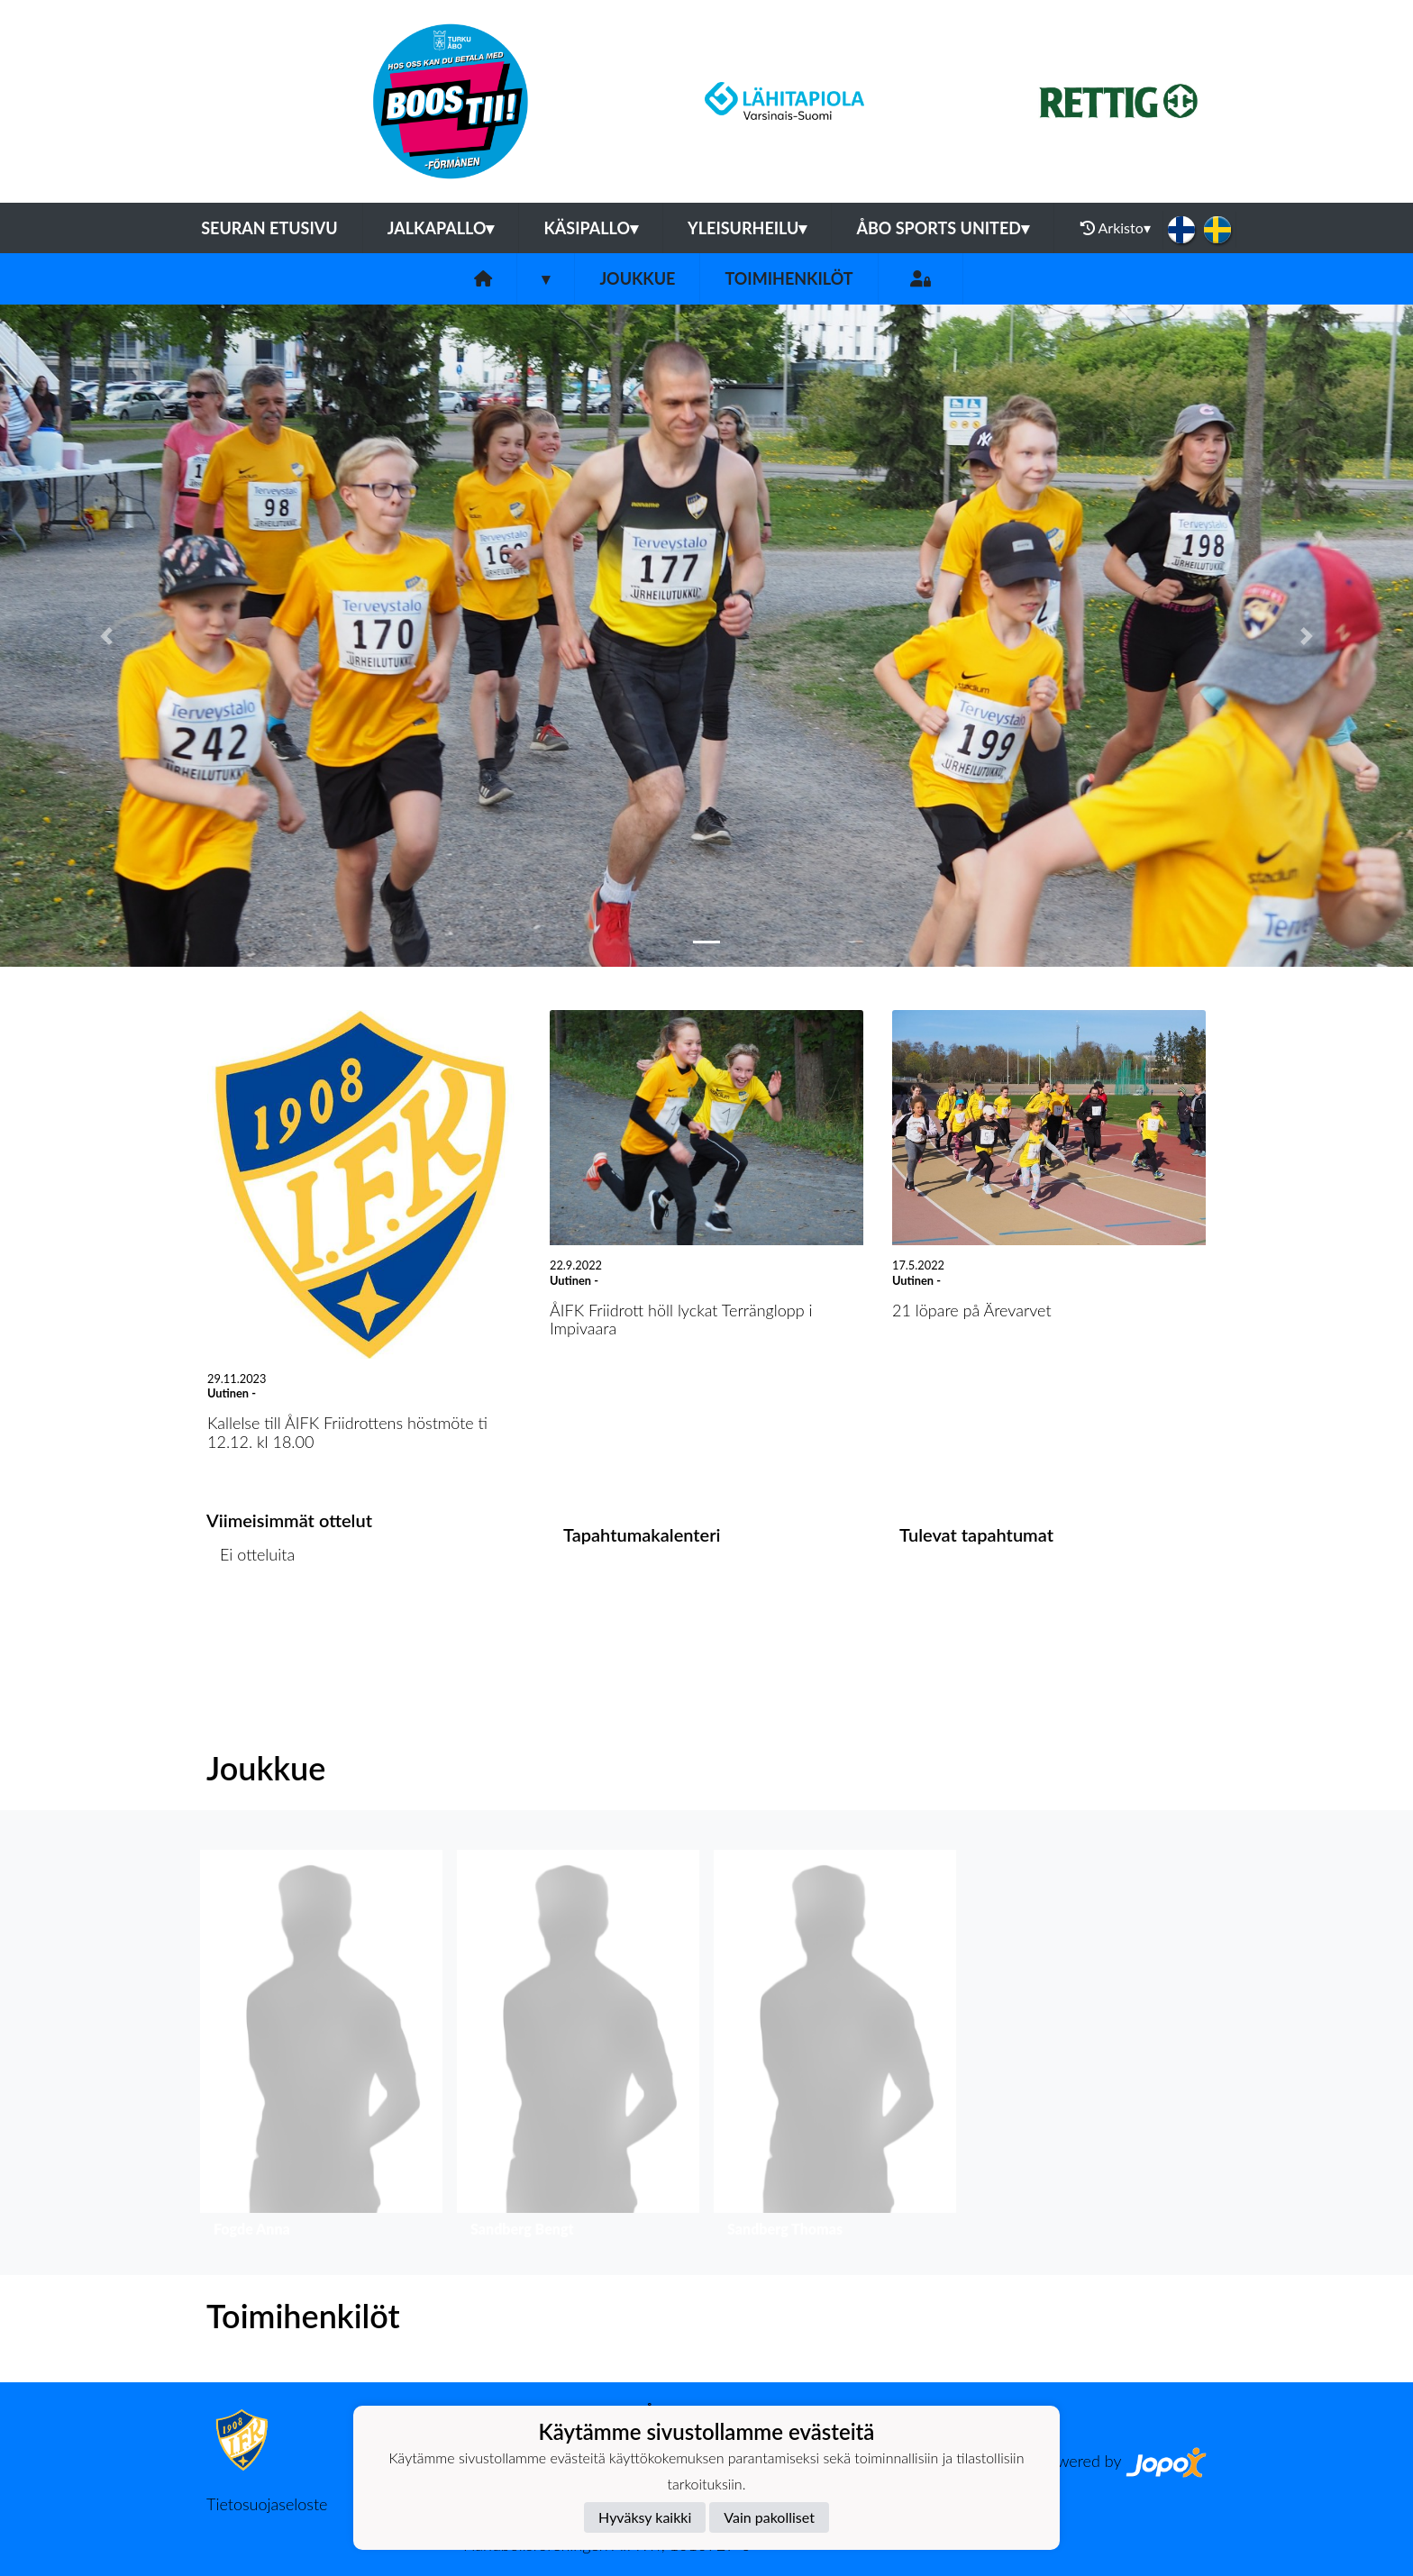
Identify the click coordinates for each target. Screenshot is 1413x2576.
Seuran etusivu (269, 228)
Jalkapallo (441, 228)
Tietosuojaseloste (266, 2504)
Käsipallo (590, 228)
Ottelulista (251, 1623)
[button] (106, 636)
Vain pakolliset (769, 2517)
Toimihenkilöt (788, 278)
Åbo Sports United (942, 228)
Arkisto (1115, 228)
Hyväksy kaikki (644, 2517)
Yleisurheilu (747, 228)
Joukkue (637, 278)
